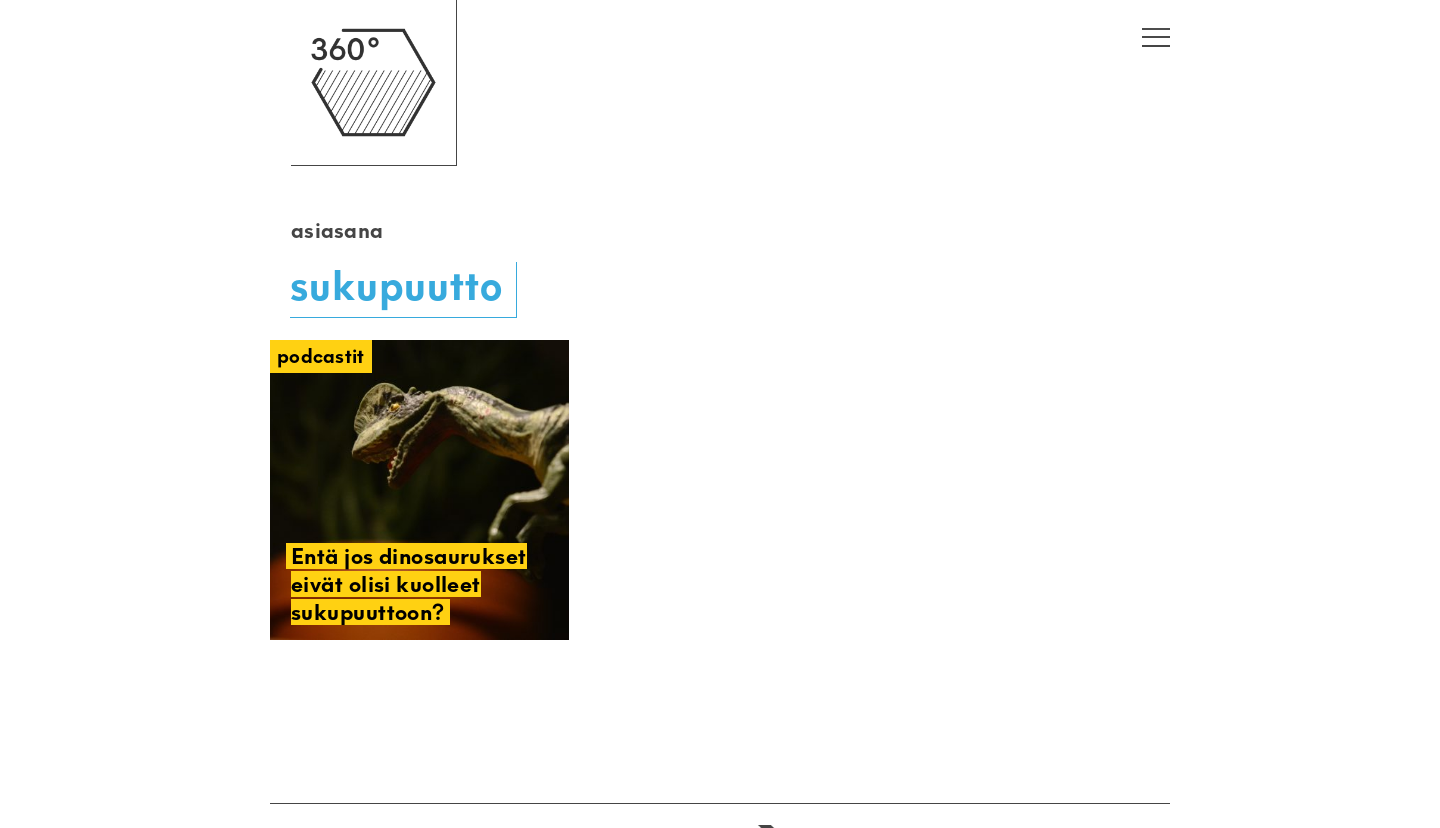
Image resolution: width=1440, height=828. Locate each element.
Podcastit (321, 356)
